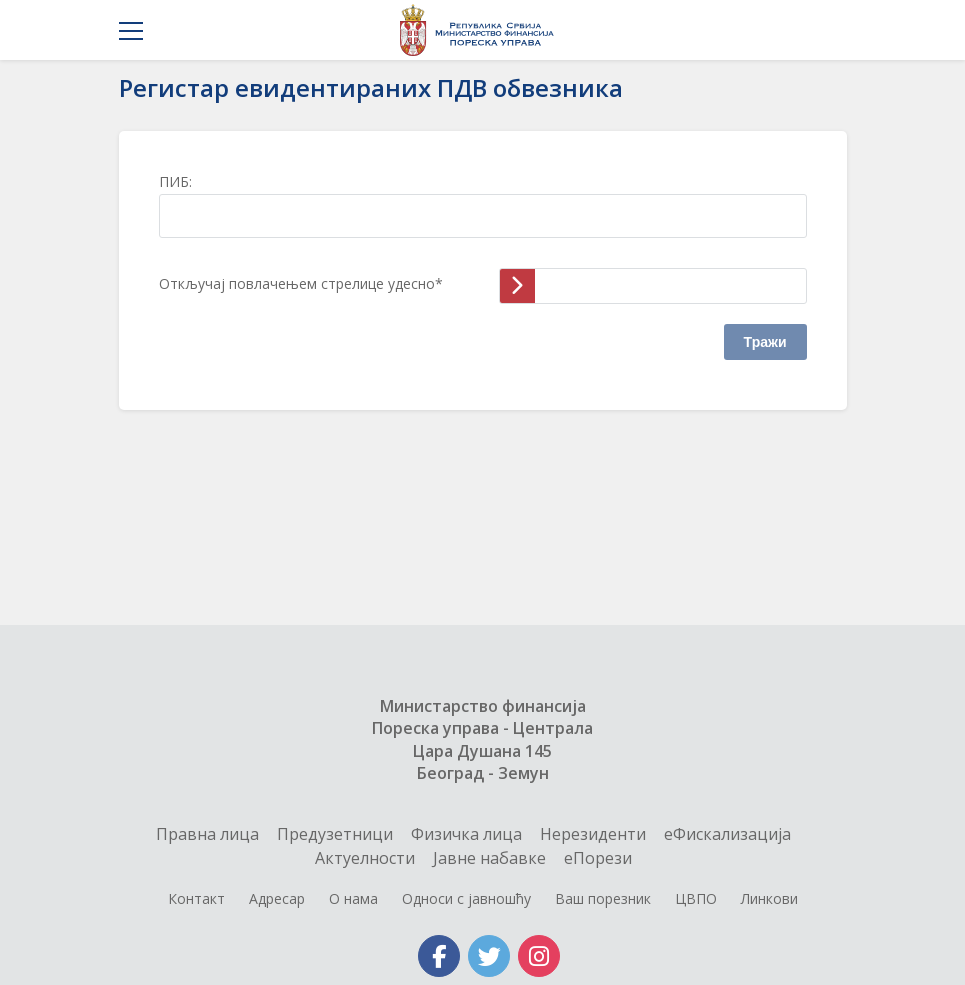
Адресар (277, 898)
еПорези (598, 858)
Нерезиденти (593, 834)
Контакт (196, 898)
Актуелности (365, 858)
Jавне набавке (489, 858)
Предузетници (335, 834)
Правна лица (207, 834)
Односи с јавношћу (466, 898)
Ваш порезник (603, 898)
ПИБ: (175, 181)
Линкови (769, 898)
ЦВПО (696, 898)
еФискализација (727, 834)
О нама (353, 898)
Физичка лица (466, 834)
